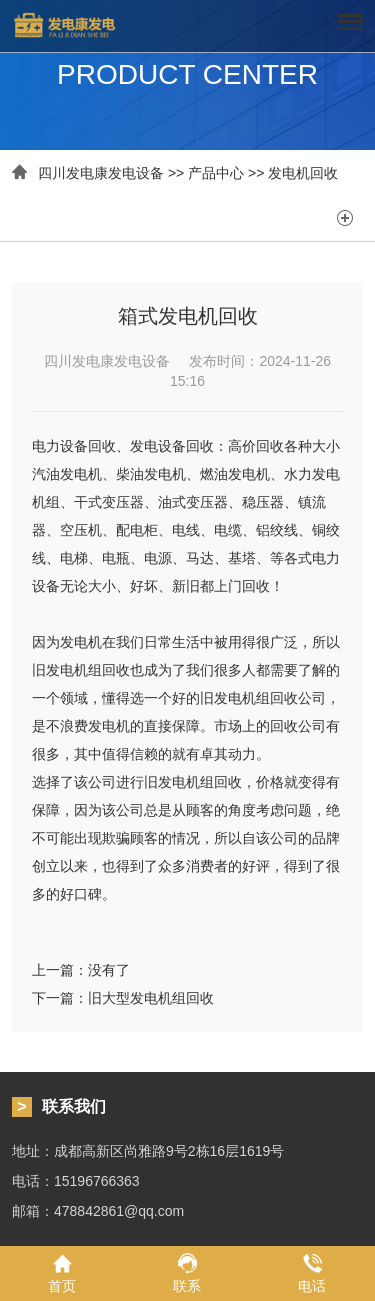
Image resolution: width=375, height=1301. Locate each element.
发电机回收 (303, 173)
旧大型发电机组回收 (151, 998)
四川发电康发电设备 (101, 173)
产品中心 (216, 173)
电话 (312, 1272)
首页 (62, 1272)
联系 (187, 1272)
